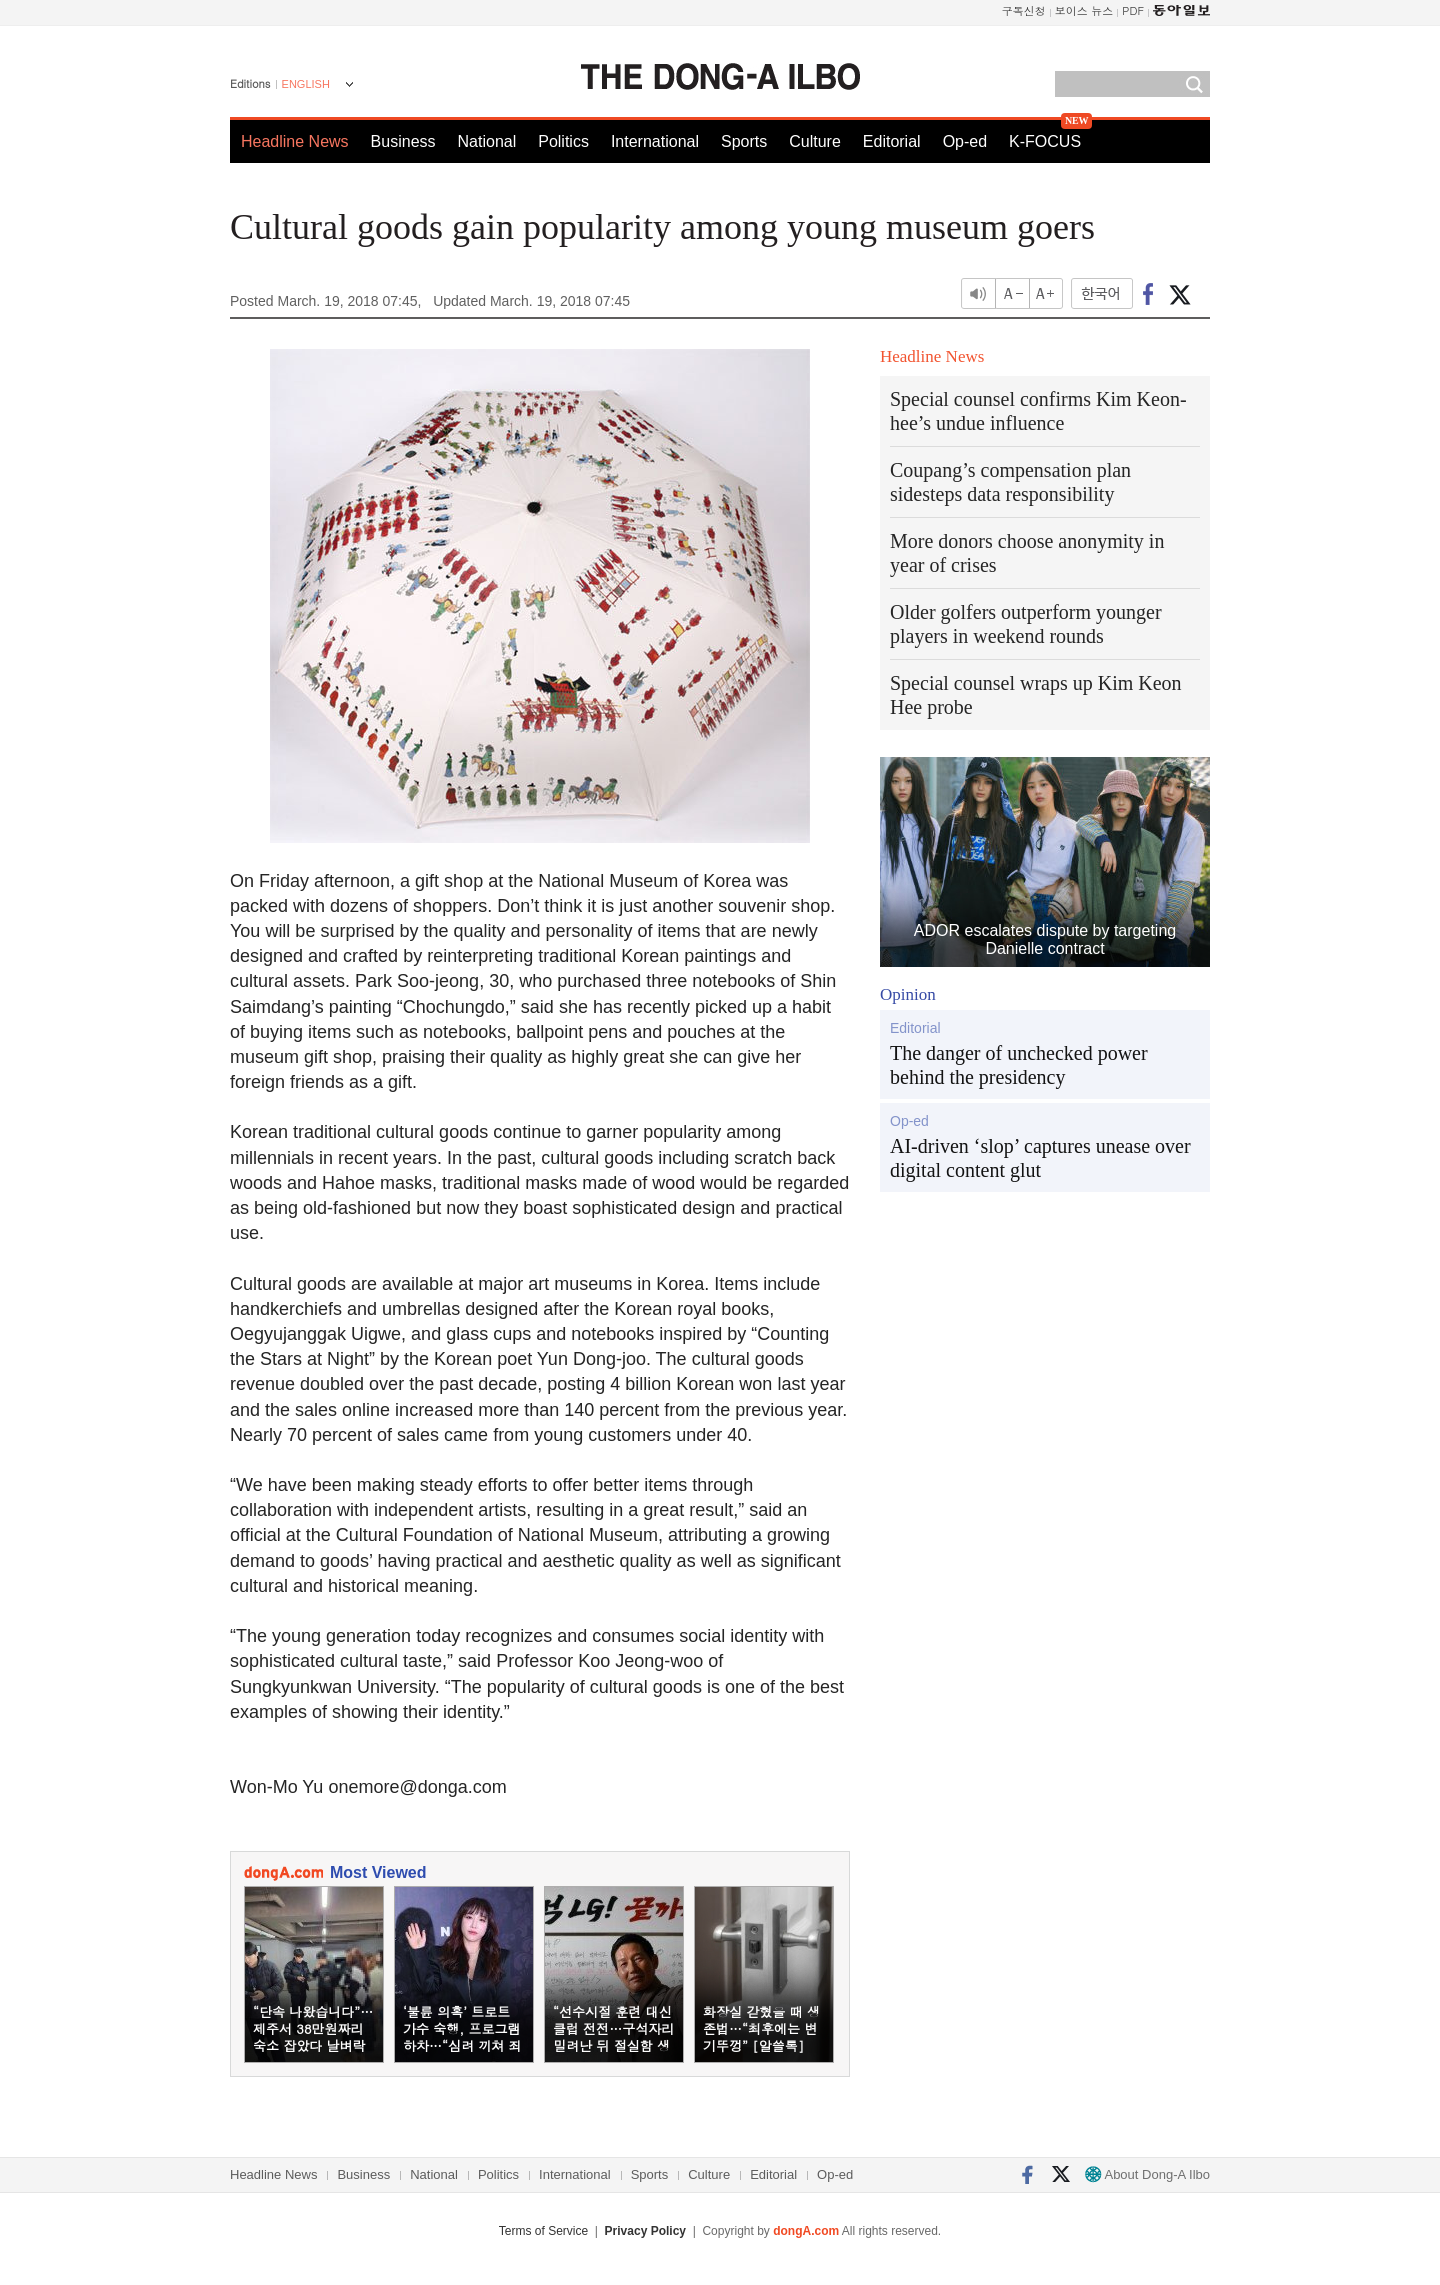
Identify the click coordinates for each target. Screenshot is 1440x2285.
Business (403, 141)
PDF (1133, 10)
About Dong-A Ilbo (1147, 2174)
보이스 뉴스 (1084, 10)
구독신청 (1024, 10)
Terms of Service (543, 2231)
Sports (744, 141)
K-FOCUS (1045, 141)
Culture (815, 141)
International (655, 141)
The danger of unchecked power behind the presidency (1019, 1065)
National (487, 141)
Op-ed (965, 141)
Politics (563, 141)
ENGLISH (306, 84)
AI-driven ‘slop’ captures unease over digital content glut (1040, 1158)
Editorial (892, 141)
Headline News (295, 141)
